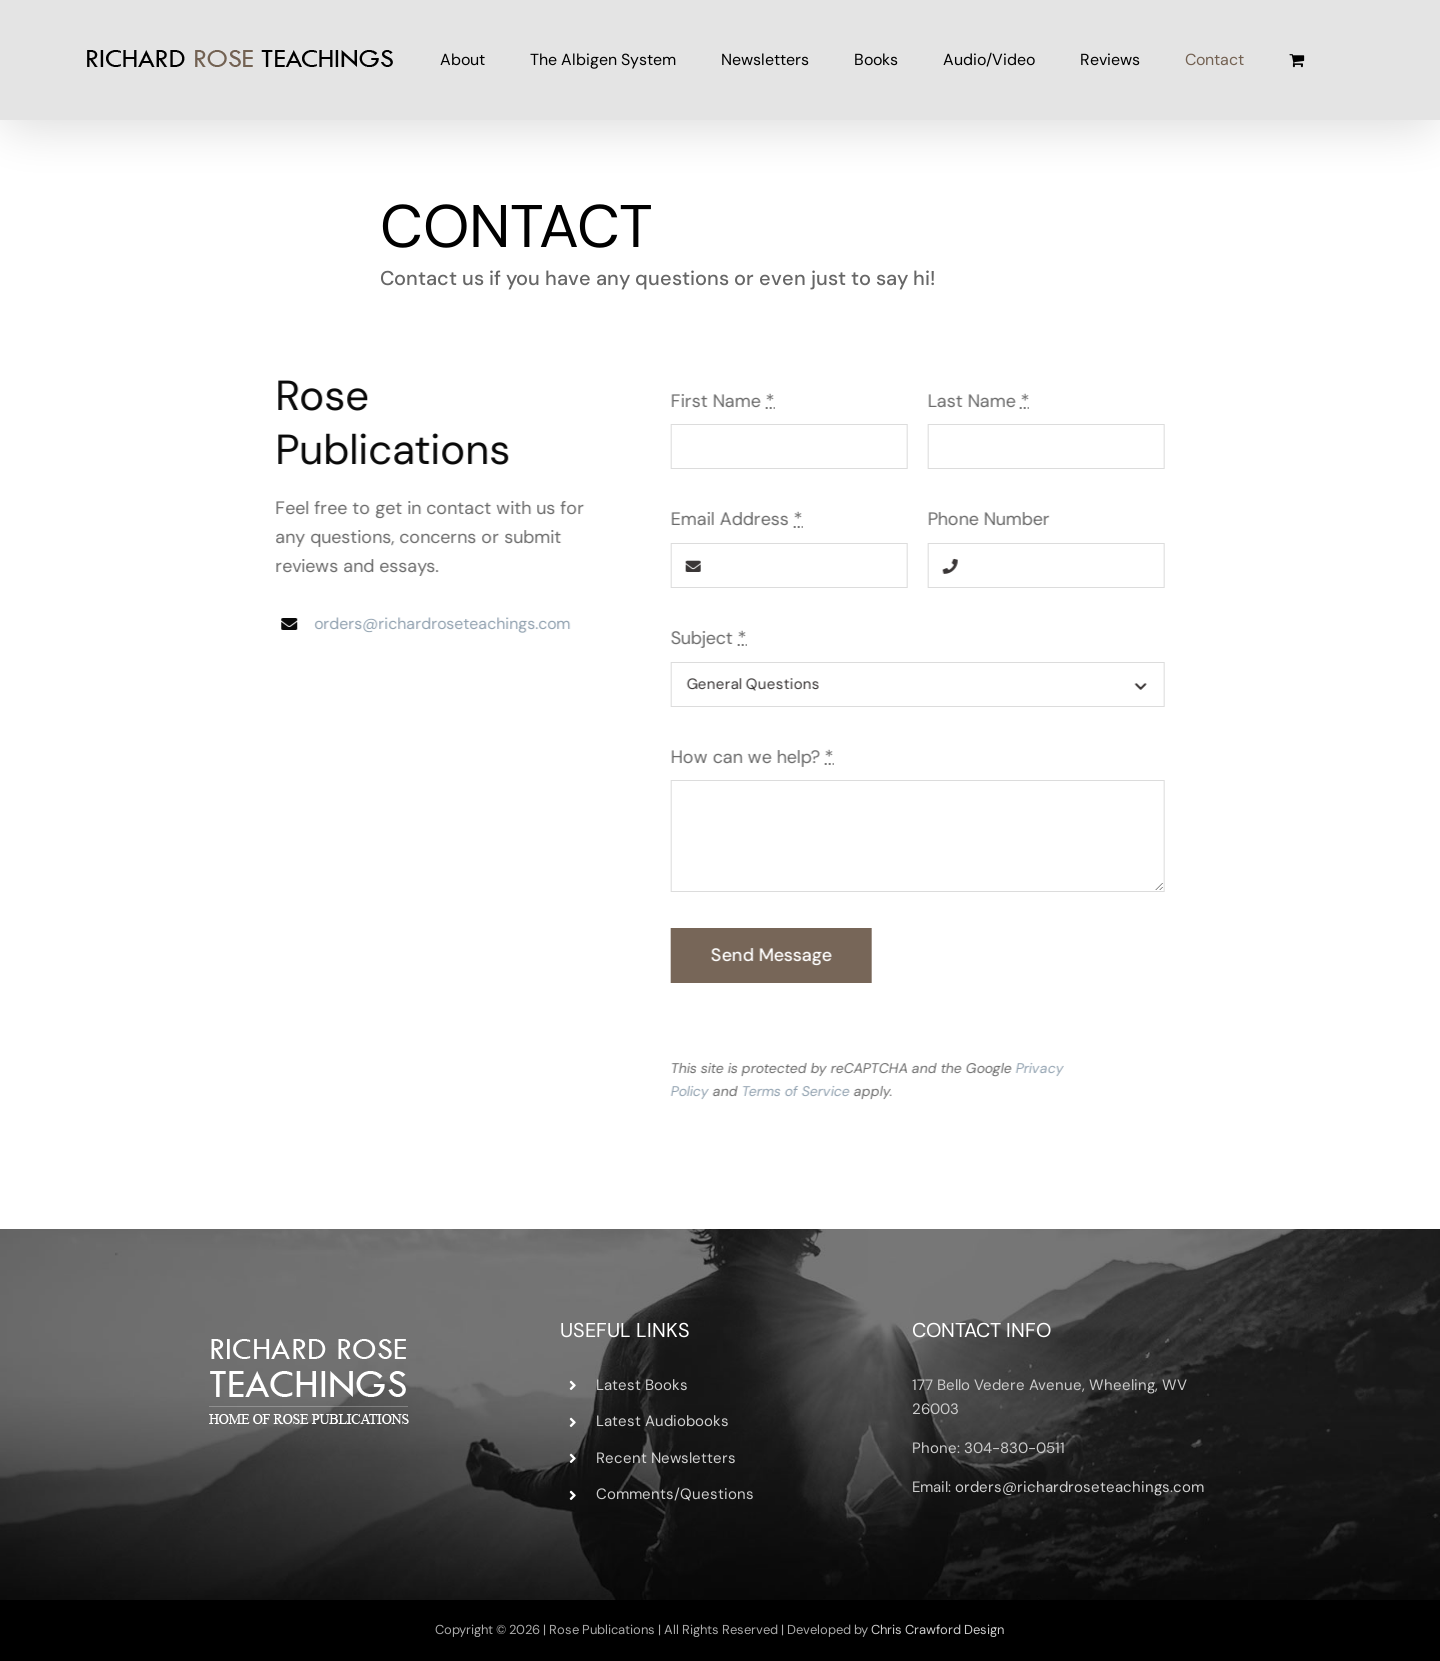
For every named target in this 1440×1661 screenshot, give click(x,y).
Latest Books (642, 1385)
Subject (712, 638)
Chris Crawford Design (937, 1629)
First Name (726, 401)
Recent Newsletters (666, 1458)
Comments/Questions (675, 1494)
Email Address (740, 519)
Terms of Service (799, 1091)
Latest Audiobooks (662, 1421)
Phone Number (992, 519)
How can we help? (755, 757)
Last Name (982, 401)
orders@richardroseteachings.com (439, 623)
